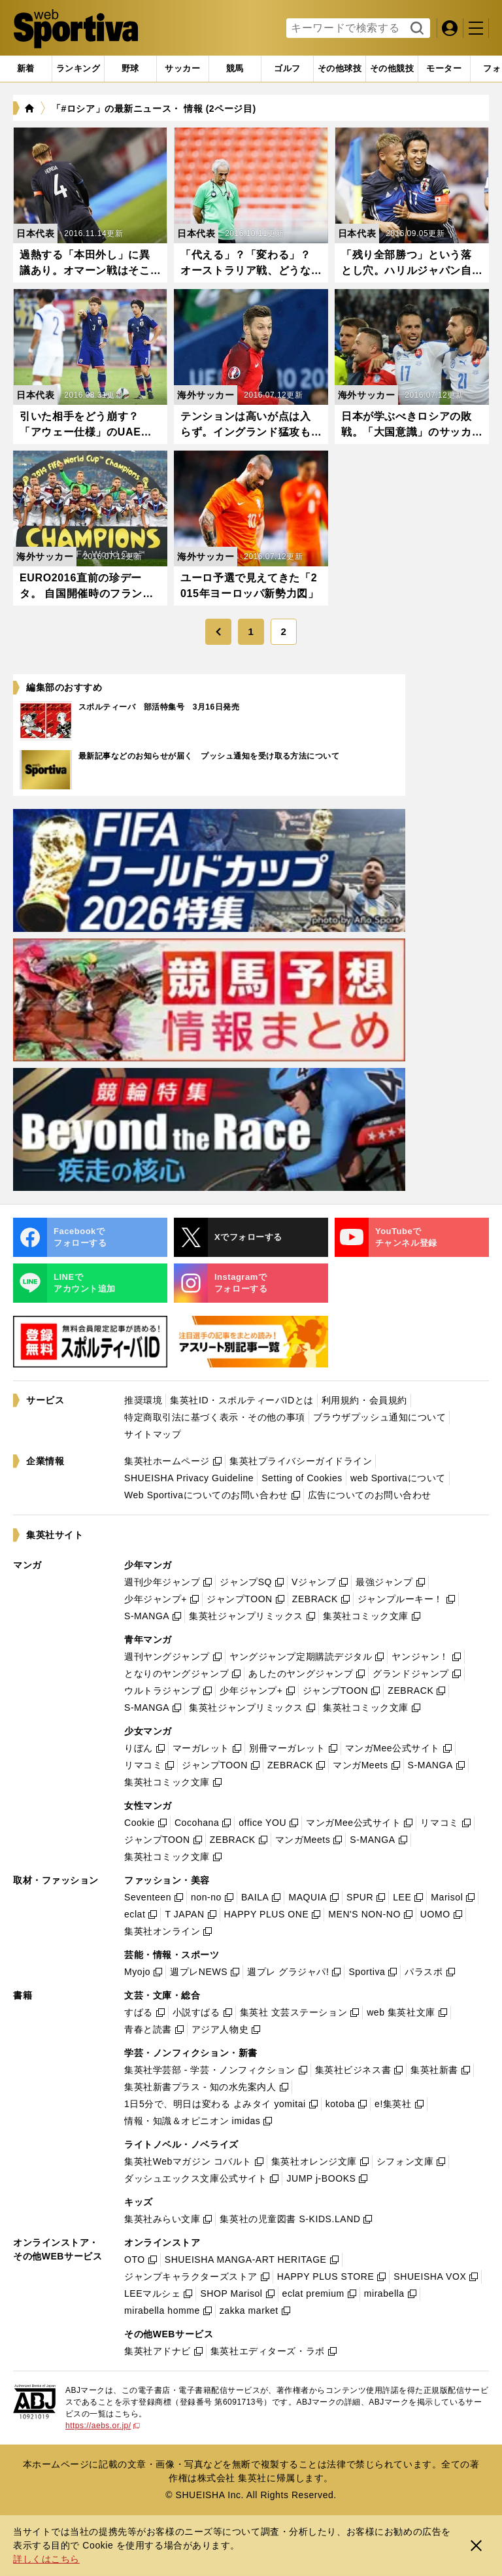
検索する (415, 29)
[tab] (130, 69)
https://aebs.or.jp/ (102, 2425)
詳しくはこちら (46, 2559)
